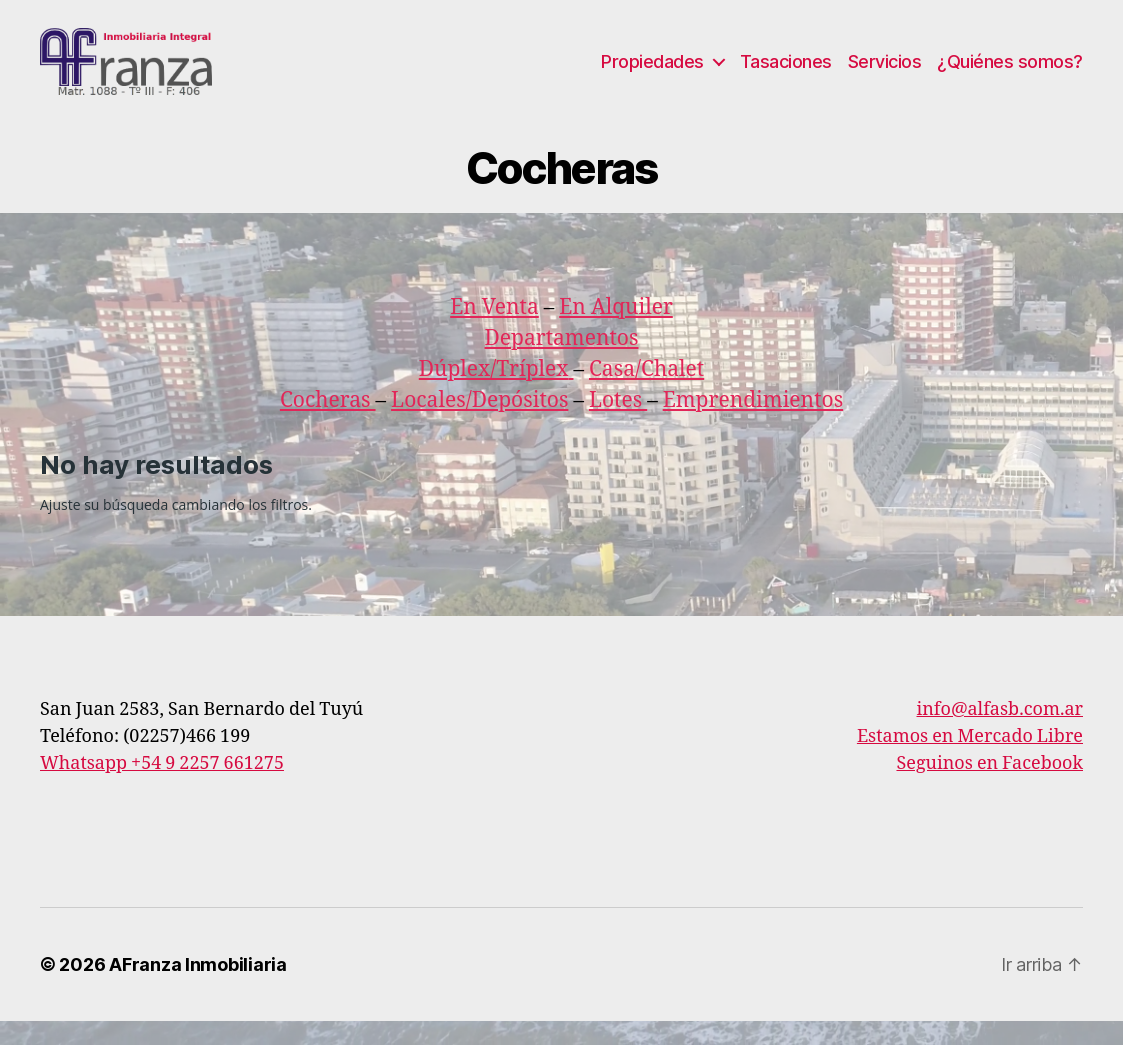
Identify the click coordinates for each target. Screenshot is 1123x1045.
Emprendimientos (753, 423)
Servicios (885, 72)
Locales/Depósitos (479, 423)
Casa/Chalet (646, 392)
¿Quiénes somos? (1010, 72)
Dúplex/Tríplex (494, 392)
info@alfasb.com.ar (1000, 733)
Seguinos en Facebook (989, 787)
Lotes (618, 423)
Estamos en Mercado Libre (970, 760)
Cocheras (328, 423)
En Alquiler (616, 330)
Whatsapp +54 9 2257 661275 (162, 787)
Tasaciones (786, 72)
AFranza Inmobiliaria (198, 988)
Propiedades (652, 72)
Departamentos (562, 361)
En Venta (494, 330)
